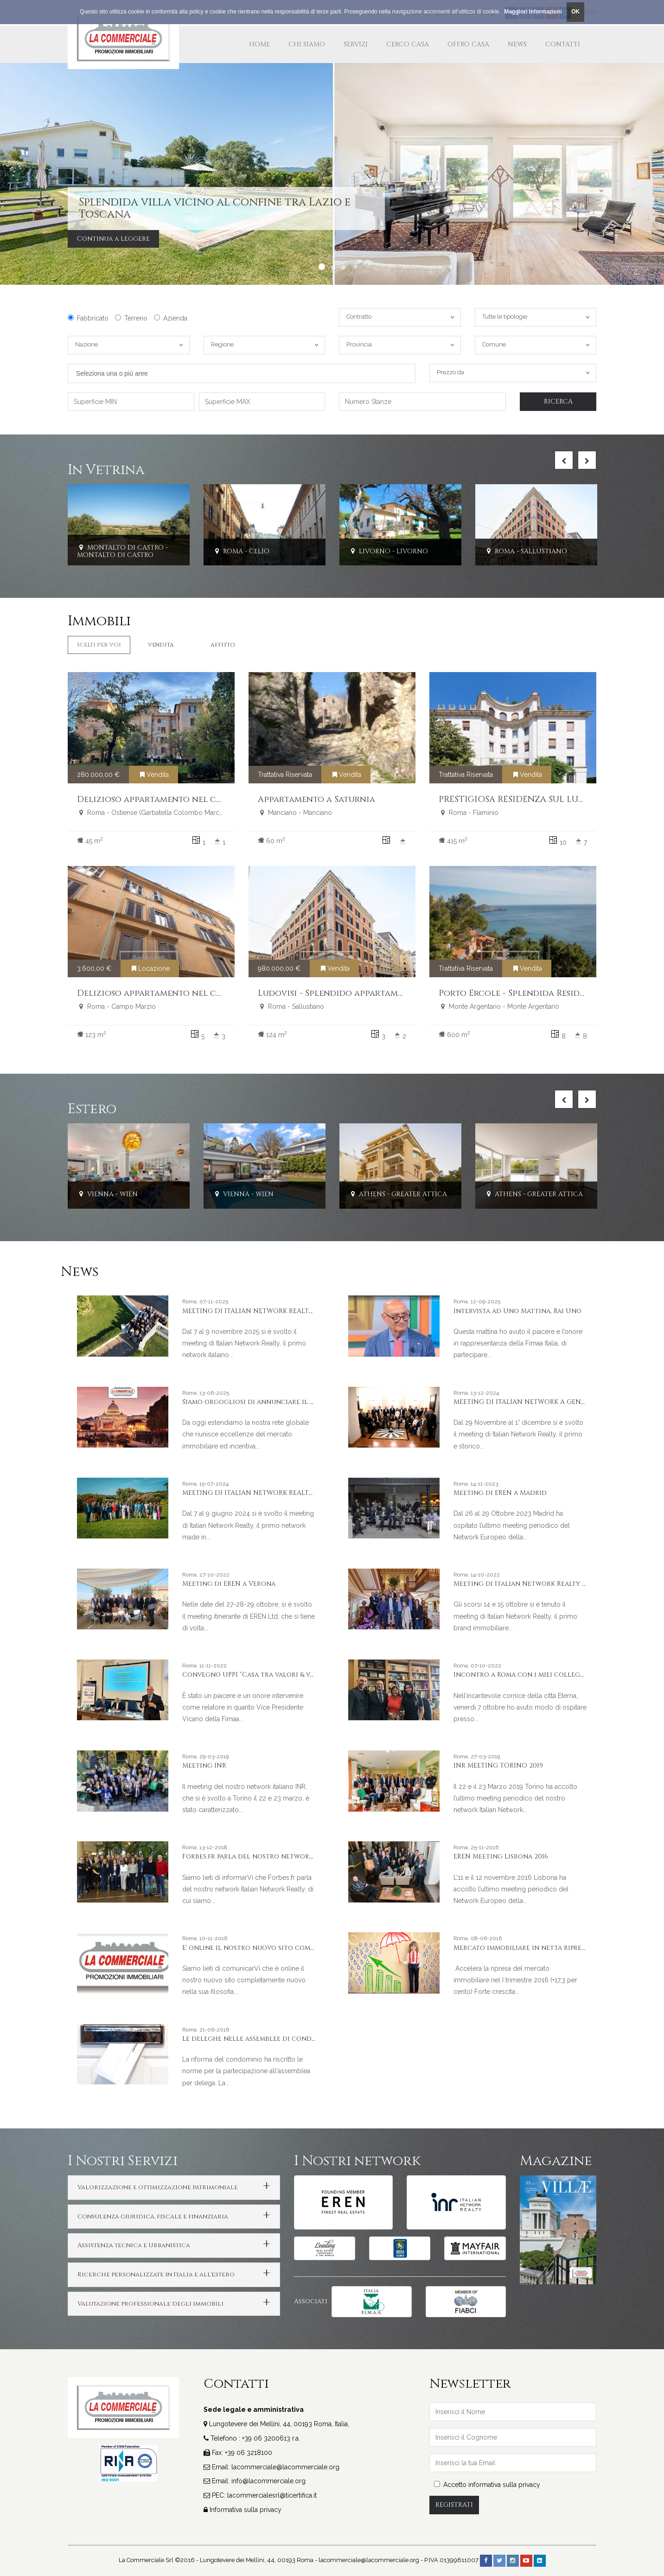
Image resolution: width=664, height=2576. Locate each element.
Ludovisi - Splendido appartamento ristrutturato (373, 993)
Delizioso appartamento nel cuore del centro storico (203, 993)
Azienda (170, 318)
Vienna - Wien (107, 1194)
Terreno (131, 318)
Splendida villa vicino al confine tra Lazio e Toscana (215, 208)
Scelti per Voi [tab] (99, 644)
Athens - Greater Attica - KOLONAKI (419, 1194)
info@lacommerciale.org (268, 2481)
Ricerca (558, 401)
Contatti (562, 44)
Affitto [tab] (223, 644)
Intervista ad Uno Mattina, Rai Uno (517, 1311)
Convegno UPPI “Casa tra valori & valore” (257, 1674)
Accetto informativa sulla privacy (487, 2484)
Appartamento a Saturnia (316, 799)
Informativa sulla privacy (245, 2509)
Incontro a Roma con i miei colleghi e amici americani (552, 1674)
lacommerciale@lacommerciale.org (285, 2467)
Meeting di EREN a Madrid (500, 1492)
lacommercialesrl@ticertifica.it (272, 2495)
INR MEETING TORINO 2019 (498, 1765)
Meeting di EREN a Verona (228, 1583)
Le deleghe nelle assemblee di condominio (259, 2038)
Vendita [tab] (161, 644)
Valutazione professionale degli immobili (150, 2304)
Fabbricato (88, 318)
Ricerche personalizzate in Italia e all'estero (156, 2274)
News (517, 44)
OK (575, 11)
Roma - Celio (241, 551)
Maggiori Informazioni (533, 11)
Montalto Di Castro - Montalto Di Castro (122, 551)
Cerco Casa (407, 44)
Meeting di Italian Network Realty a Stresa (532, 1583)
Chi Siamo (306, 44)
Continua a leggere (113, 238)
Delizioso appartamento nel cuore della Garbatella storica (217, 799)
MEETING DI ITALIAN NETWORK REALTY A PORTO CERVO (275, 1492)
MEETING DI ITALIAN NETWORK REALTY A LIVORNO (267, 1311)
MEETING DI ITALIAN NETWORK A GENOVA (524, 1401)
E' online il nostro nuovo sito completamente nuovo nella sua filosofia (314, 1947)
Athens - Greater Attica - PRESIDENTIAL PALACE (574, 1194)
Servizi (356, 44)
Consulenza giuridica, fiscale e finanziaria (152, 2216)
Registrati (454, 2504)
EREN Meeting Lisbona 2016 (500, 1856)
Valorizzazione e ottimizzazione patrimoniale (157, 2187)
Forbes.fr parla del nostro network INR (254, 1856)
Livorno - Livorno (388, 551)
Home (259, 44)
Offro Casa (468, 44)
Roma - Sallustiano (526, 551)
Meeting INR (204, 1765)
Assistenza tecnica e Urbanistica (133, 2245)
